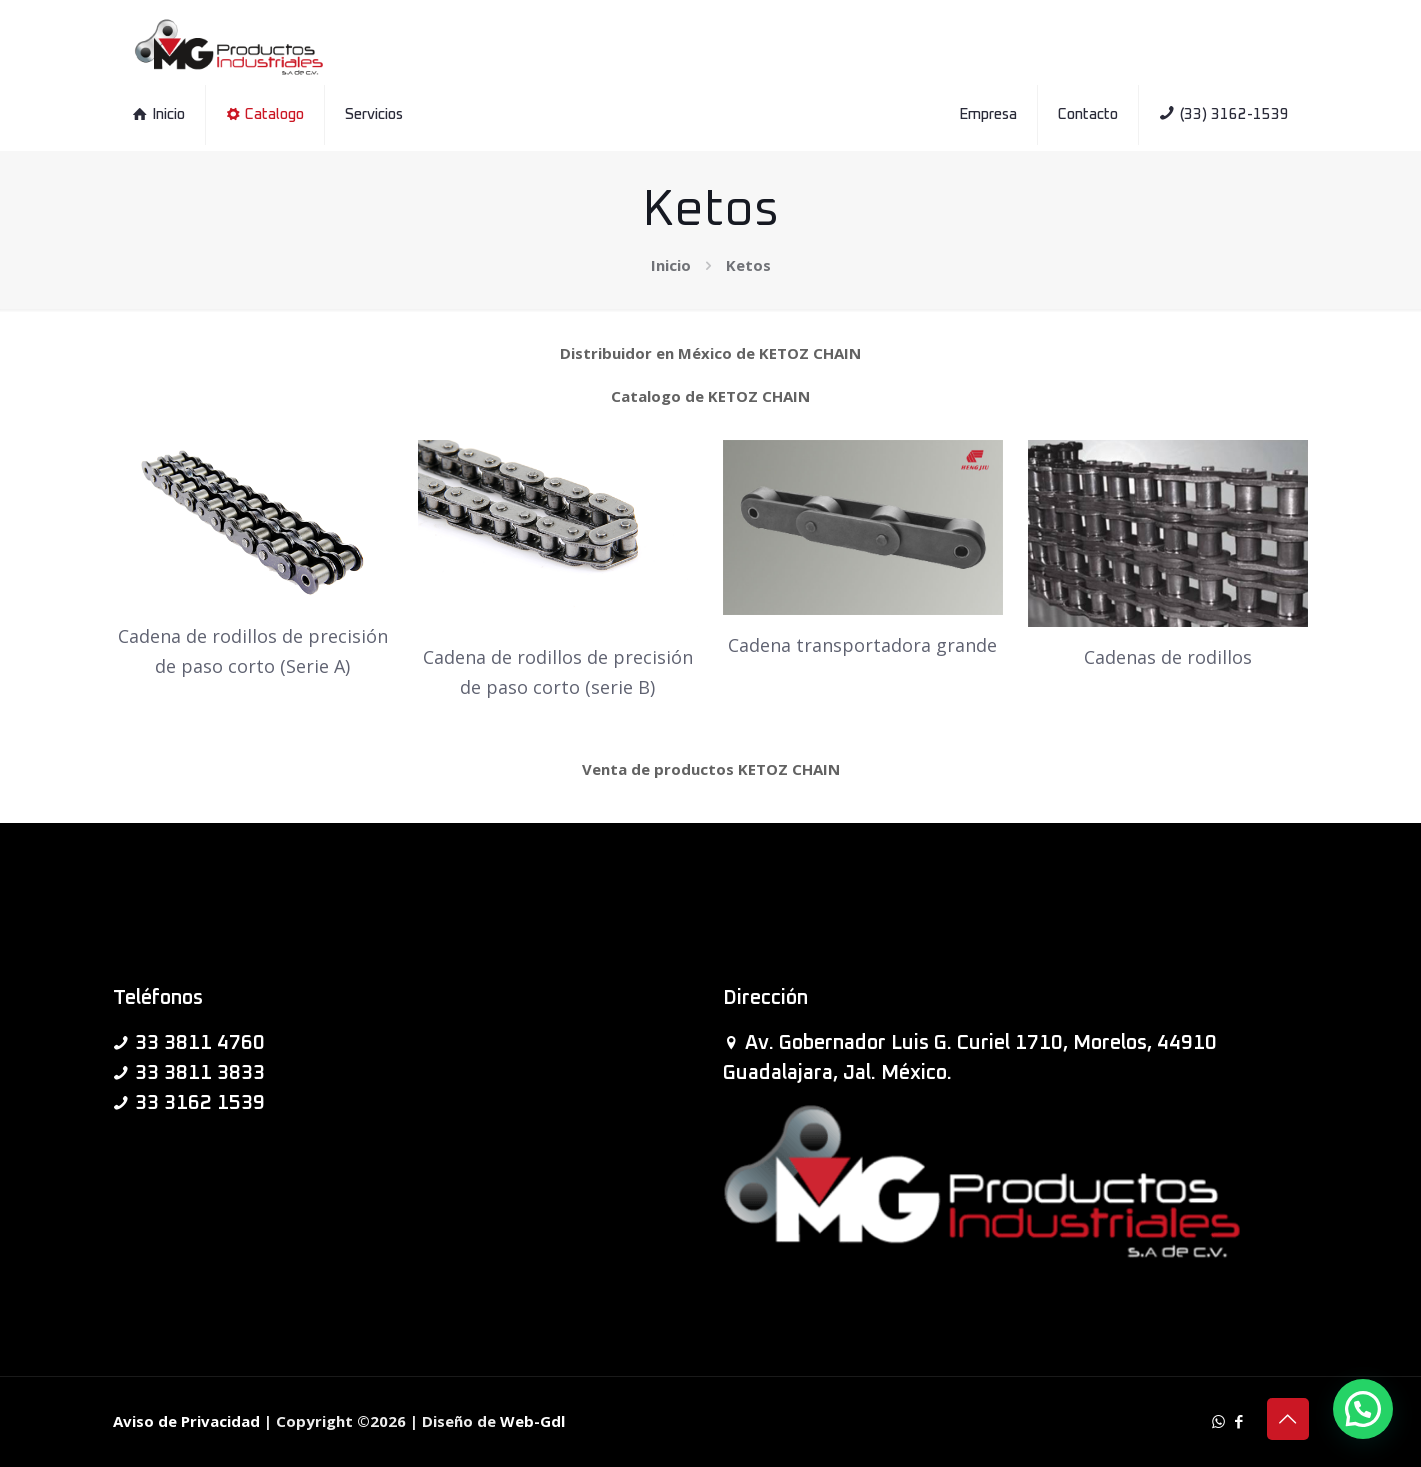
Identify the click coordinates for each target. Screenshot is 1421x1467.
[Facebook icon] (1239, 1421)
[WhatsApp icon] (1218, 1421)
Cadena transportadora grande (862, 645)
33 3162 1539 (200, 1103)
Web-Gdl (532, 1421)
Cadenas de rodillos (1168, 657)
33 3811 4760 (200, 1043)
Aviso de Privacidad (186, 1421)
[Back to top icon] (1288, 1419)
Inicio (671, 265)
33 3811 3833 (200, 1073)
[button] (1363, 1409)
